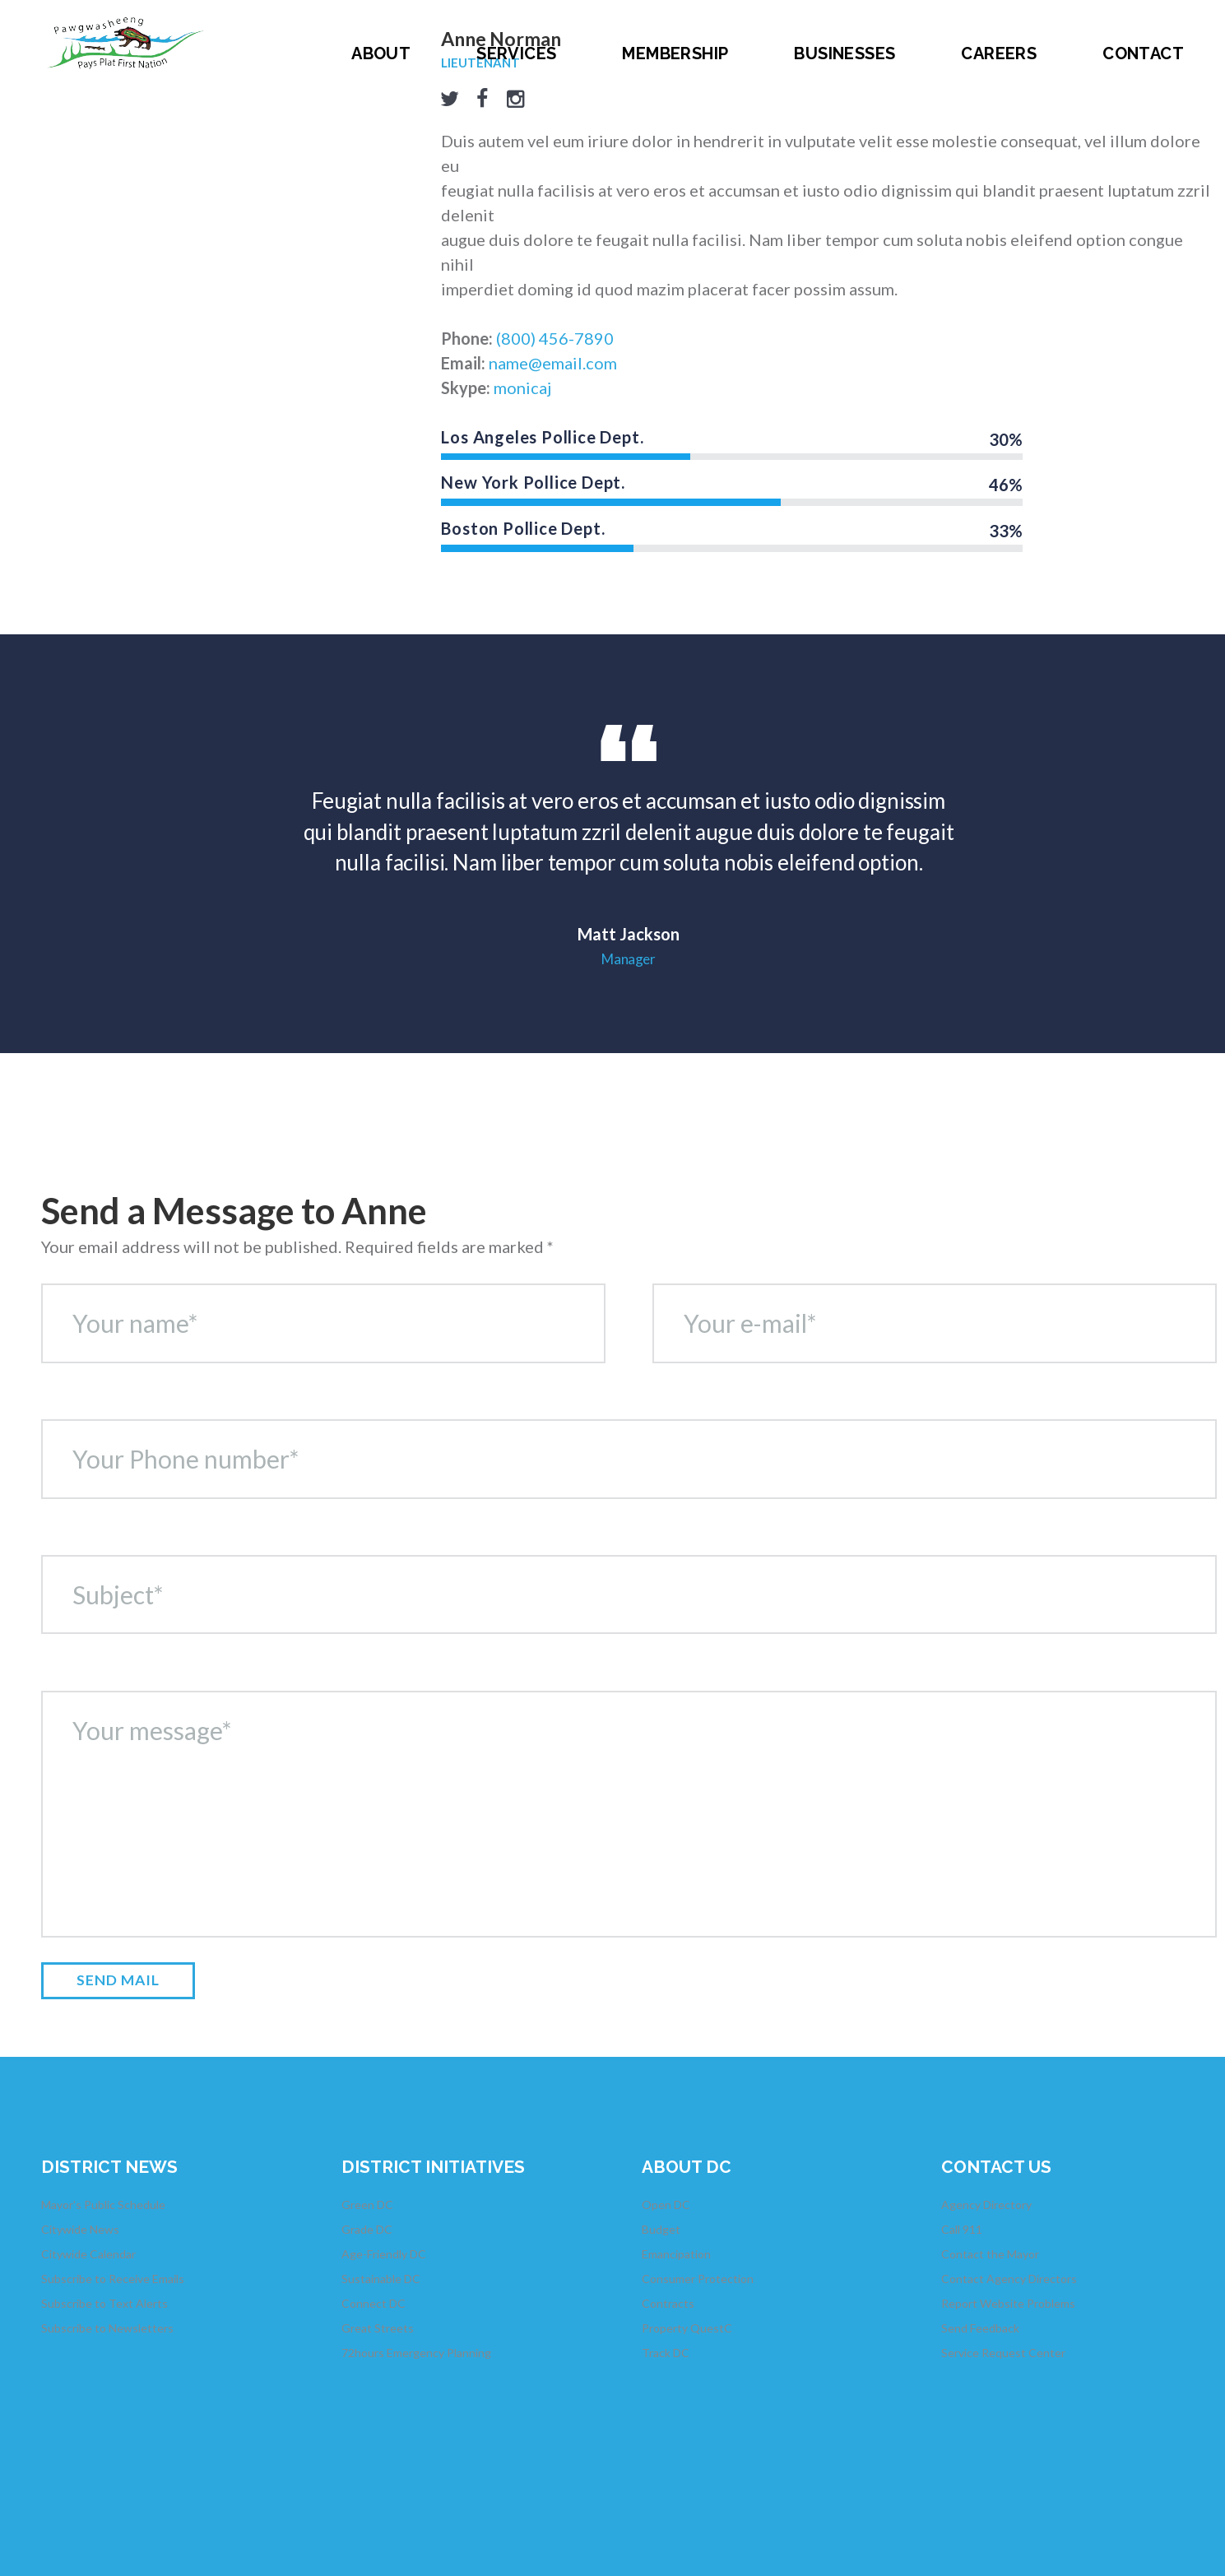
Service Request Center (1003, 2353)
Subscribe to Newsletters (107, 2328)
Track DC (665, 2353)
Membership (675, 53)
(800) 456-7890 (555, 338)
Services (516, 53)
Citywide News (80, 2229)
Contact (1143, 53)
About (381, 53)
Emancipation (676, 2254)
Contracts (668, 2303)
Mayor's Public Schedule (103, 2205)
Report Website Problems (1008, 2303)
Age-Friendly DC (383, 2254)
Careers (999, 53)
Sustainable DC (380, 2279)
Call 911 (961, 2229)
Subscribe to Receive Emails (112, 2279)
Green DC (367, 2205)
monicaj (522, 387)
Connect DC (373, 2303)
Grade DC (366, 2229)
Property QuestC (687, 2328)
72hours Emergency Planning (416, 2353)
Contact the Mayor (990, 2254)
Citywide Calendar (88, 2254)
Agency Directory (986, 2205)
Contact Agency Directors (1009, 2279)
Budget (661, 2229)
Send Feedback (980, 2328)
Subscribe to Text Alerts (104, 2303)
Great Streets (377, 2328)
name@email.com (553, 363)
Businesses (844, 53)
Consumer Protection (698, 2279)
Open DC (666, 2205)
